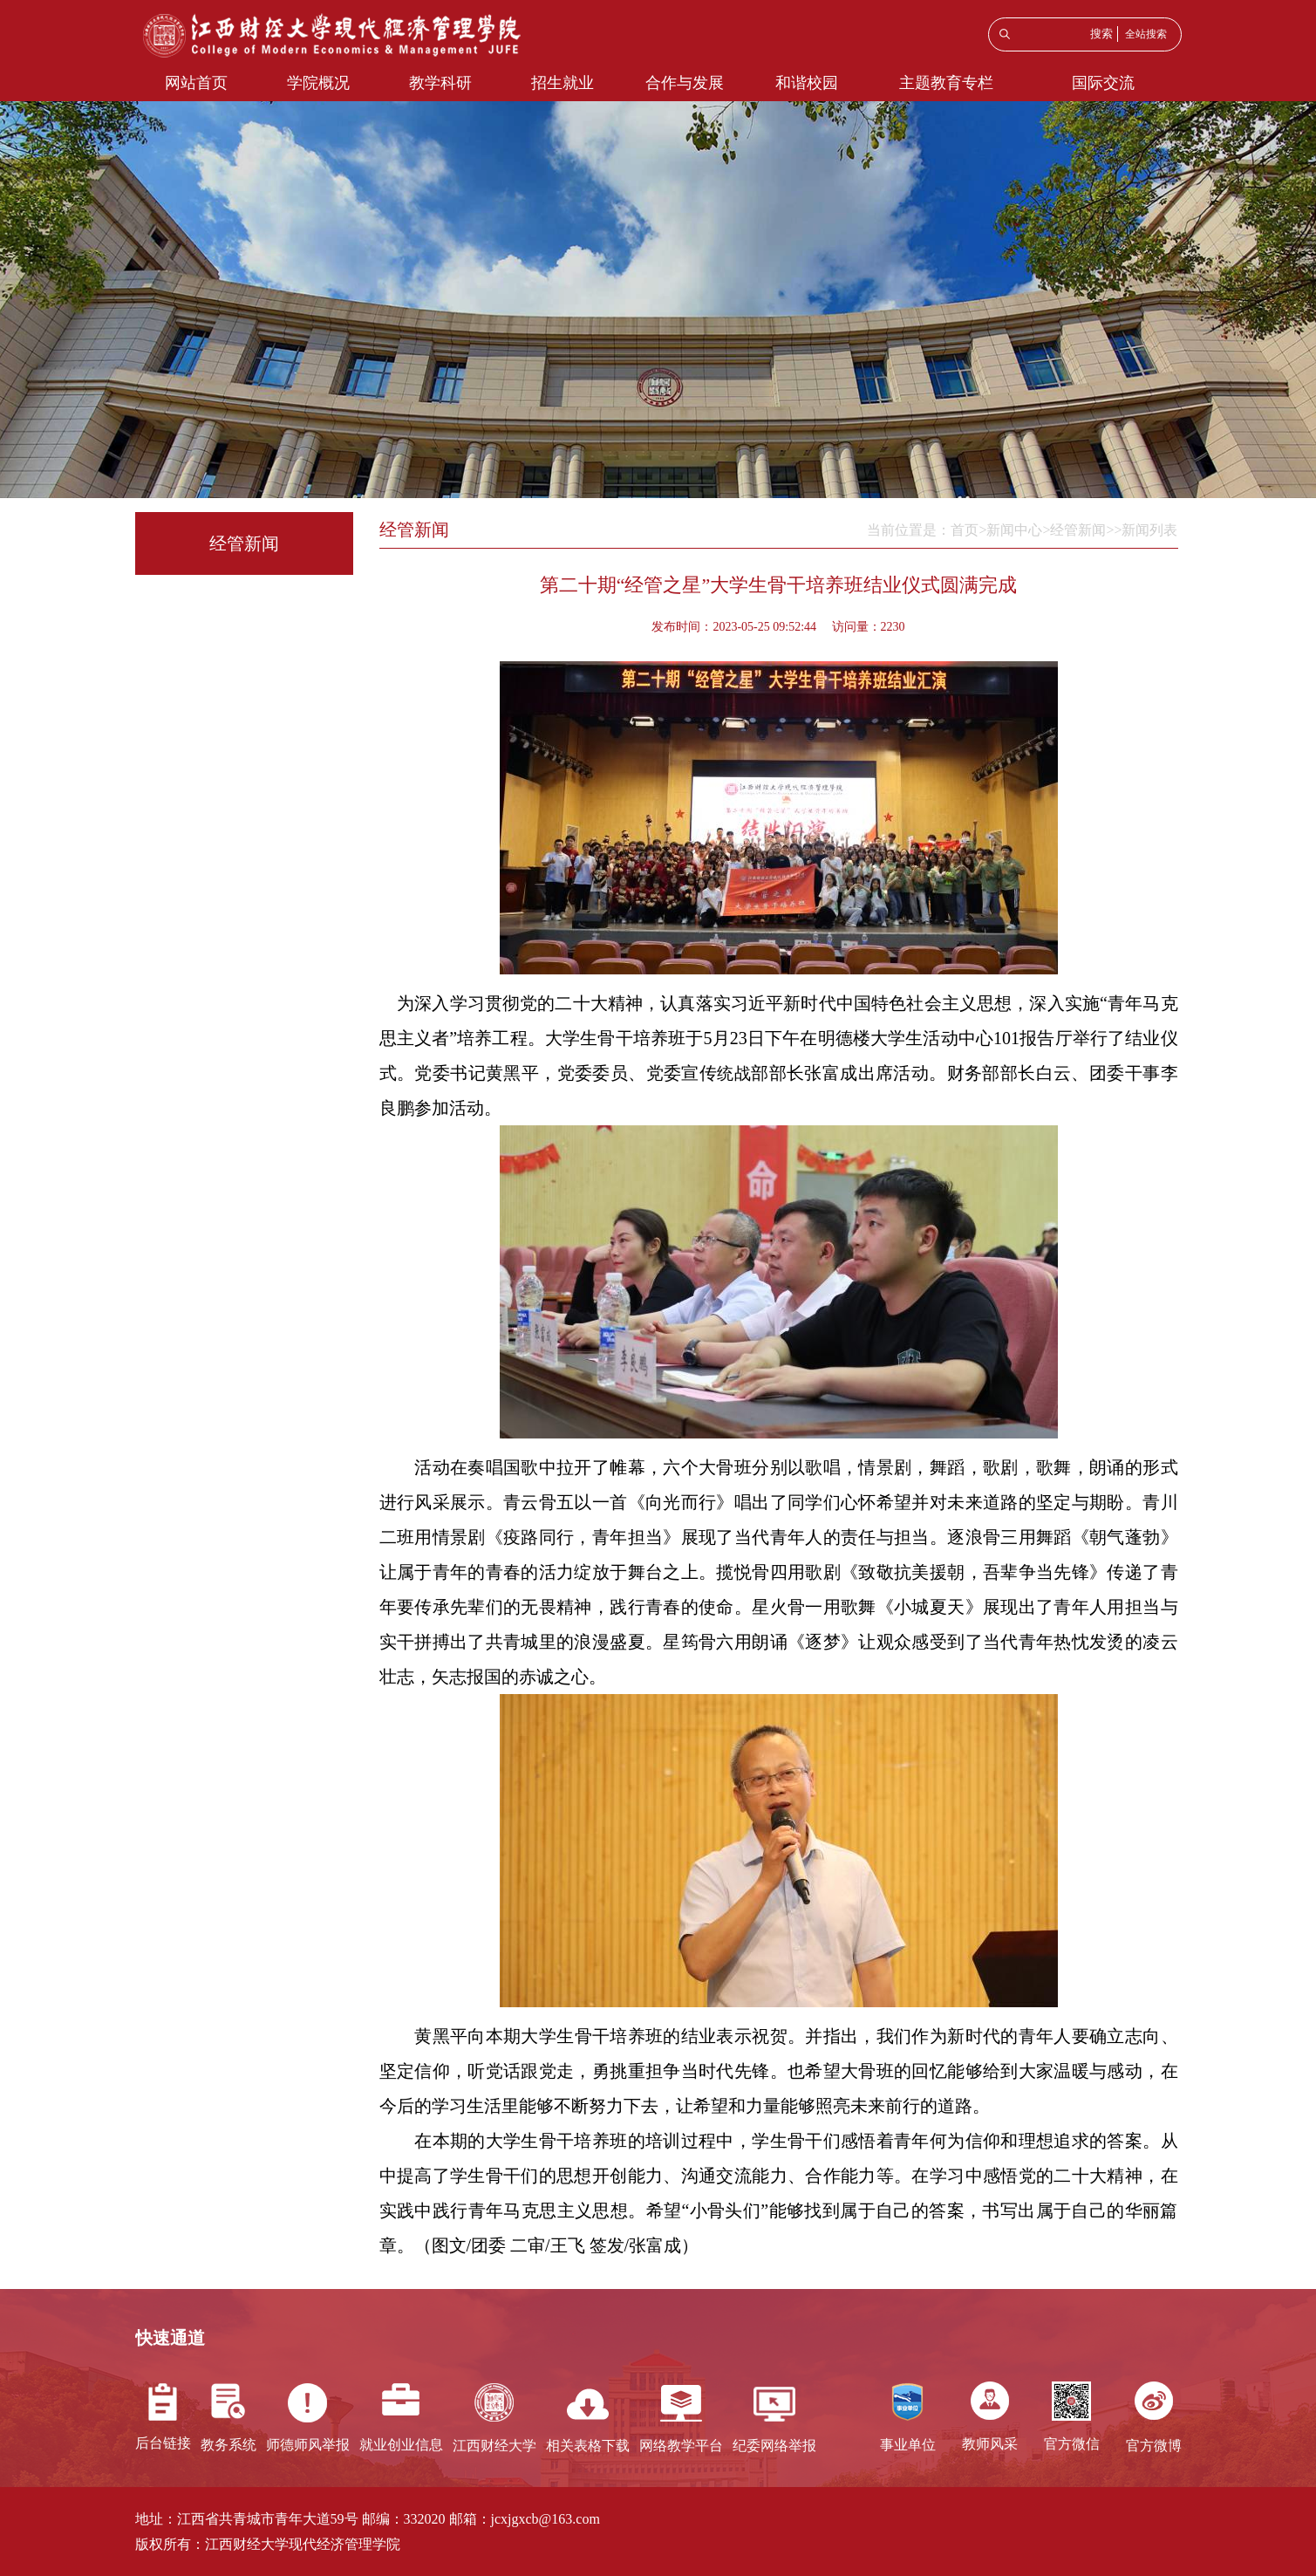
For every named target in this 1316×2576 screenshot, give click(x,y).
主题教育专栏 (946, 83)
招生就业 (562, 83)
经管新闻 (1078, 530)
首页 (964, 530)
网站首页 (196, 83)
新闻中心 (1014, 530)
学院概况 (318, 83)
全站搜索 (1146, 34)
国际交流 (1103, 83)
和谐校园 (806, 83)
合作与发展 (684, 83)
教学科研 (440, 83)
